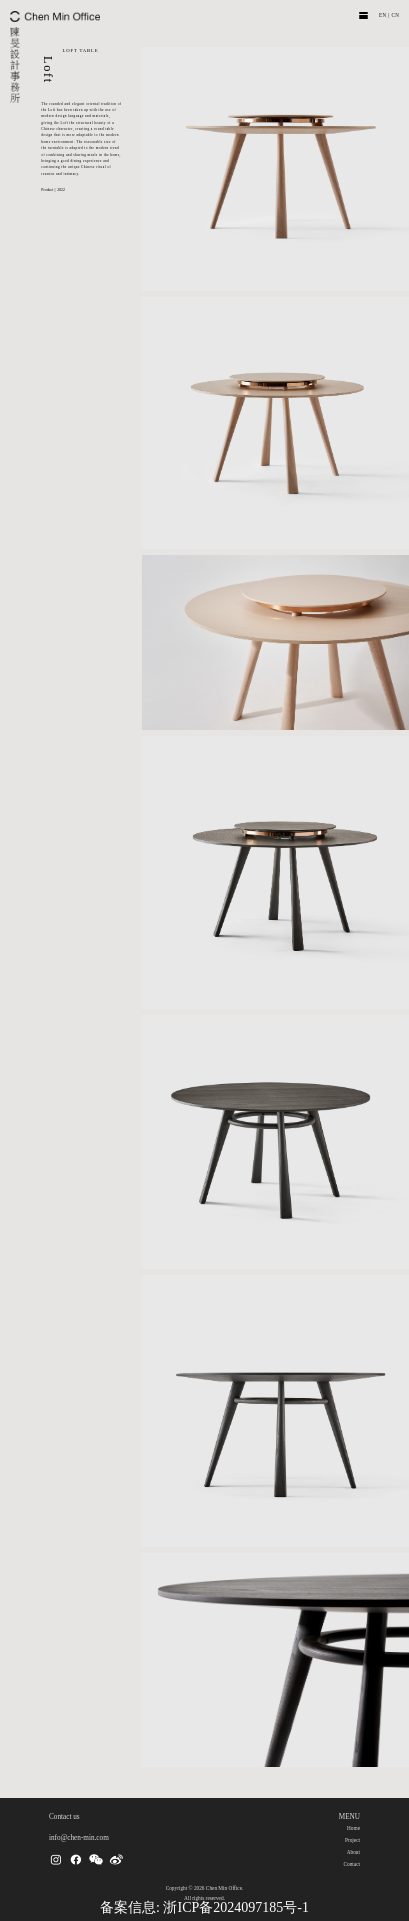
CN (395, 15)
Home (353, 1828)
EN (383, 15)
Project (352, 1840)
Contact (351, 1864)
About (353, 1852)
